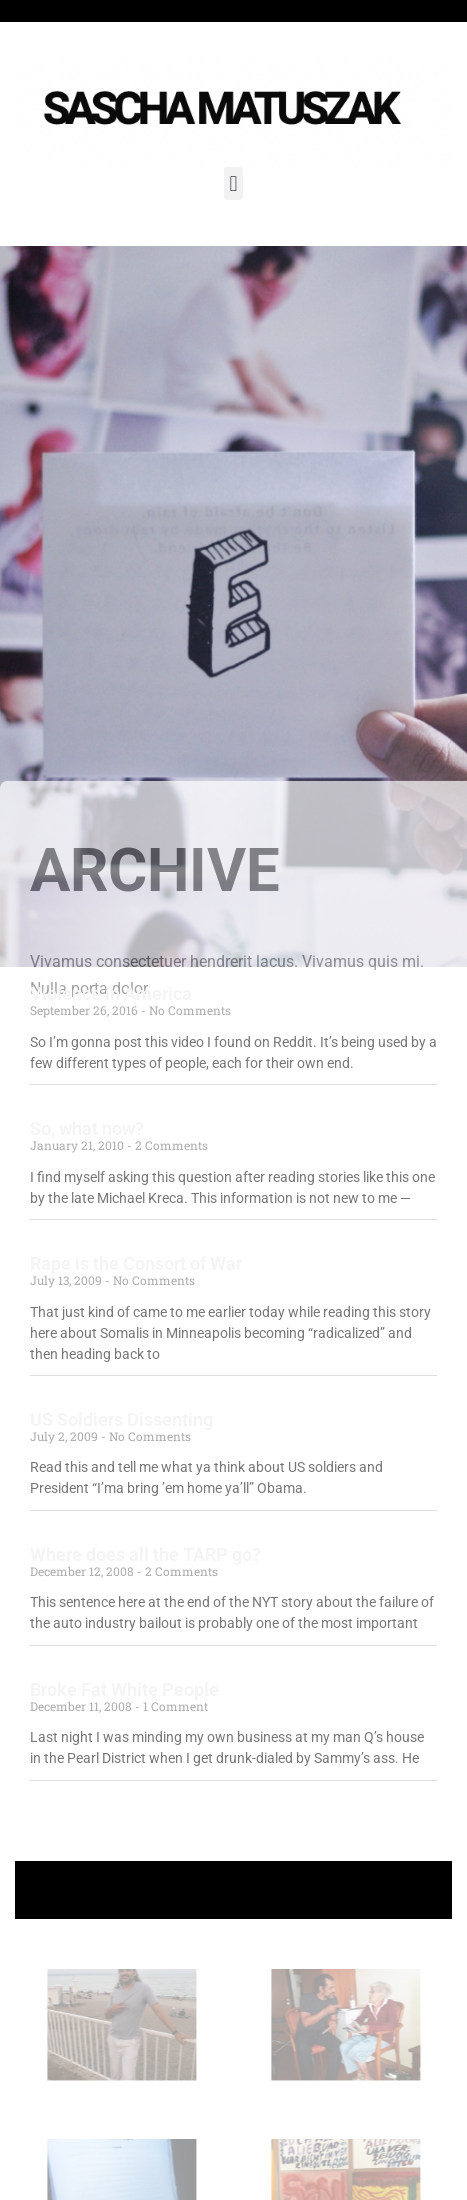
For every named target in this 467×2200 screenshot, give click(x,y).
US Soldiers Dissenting (121, 1419)
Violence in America (111, 993)
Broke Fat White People (124, 1689)
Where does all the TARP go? (145, 1554)
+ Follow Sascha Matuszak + (233, 1889)
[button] (233, 183)
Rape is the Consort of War (136, 1263)
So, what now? (87, 1128)
